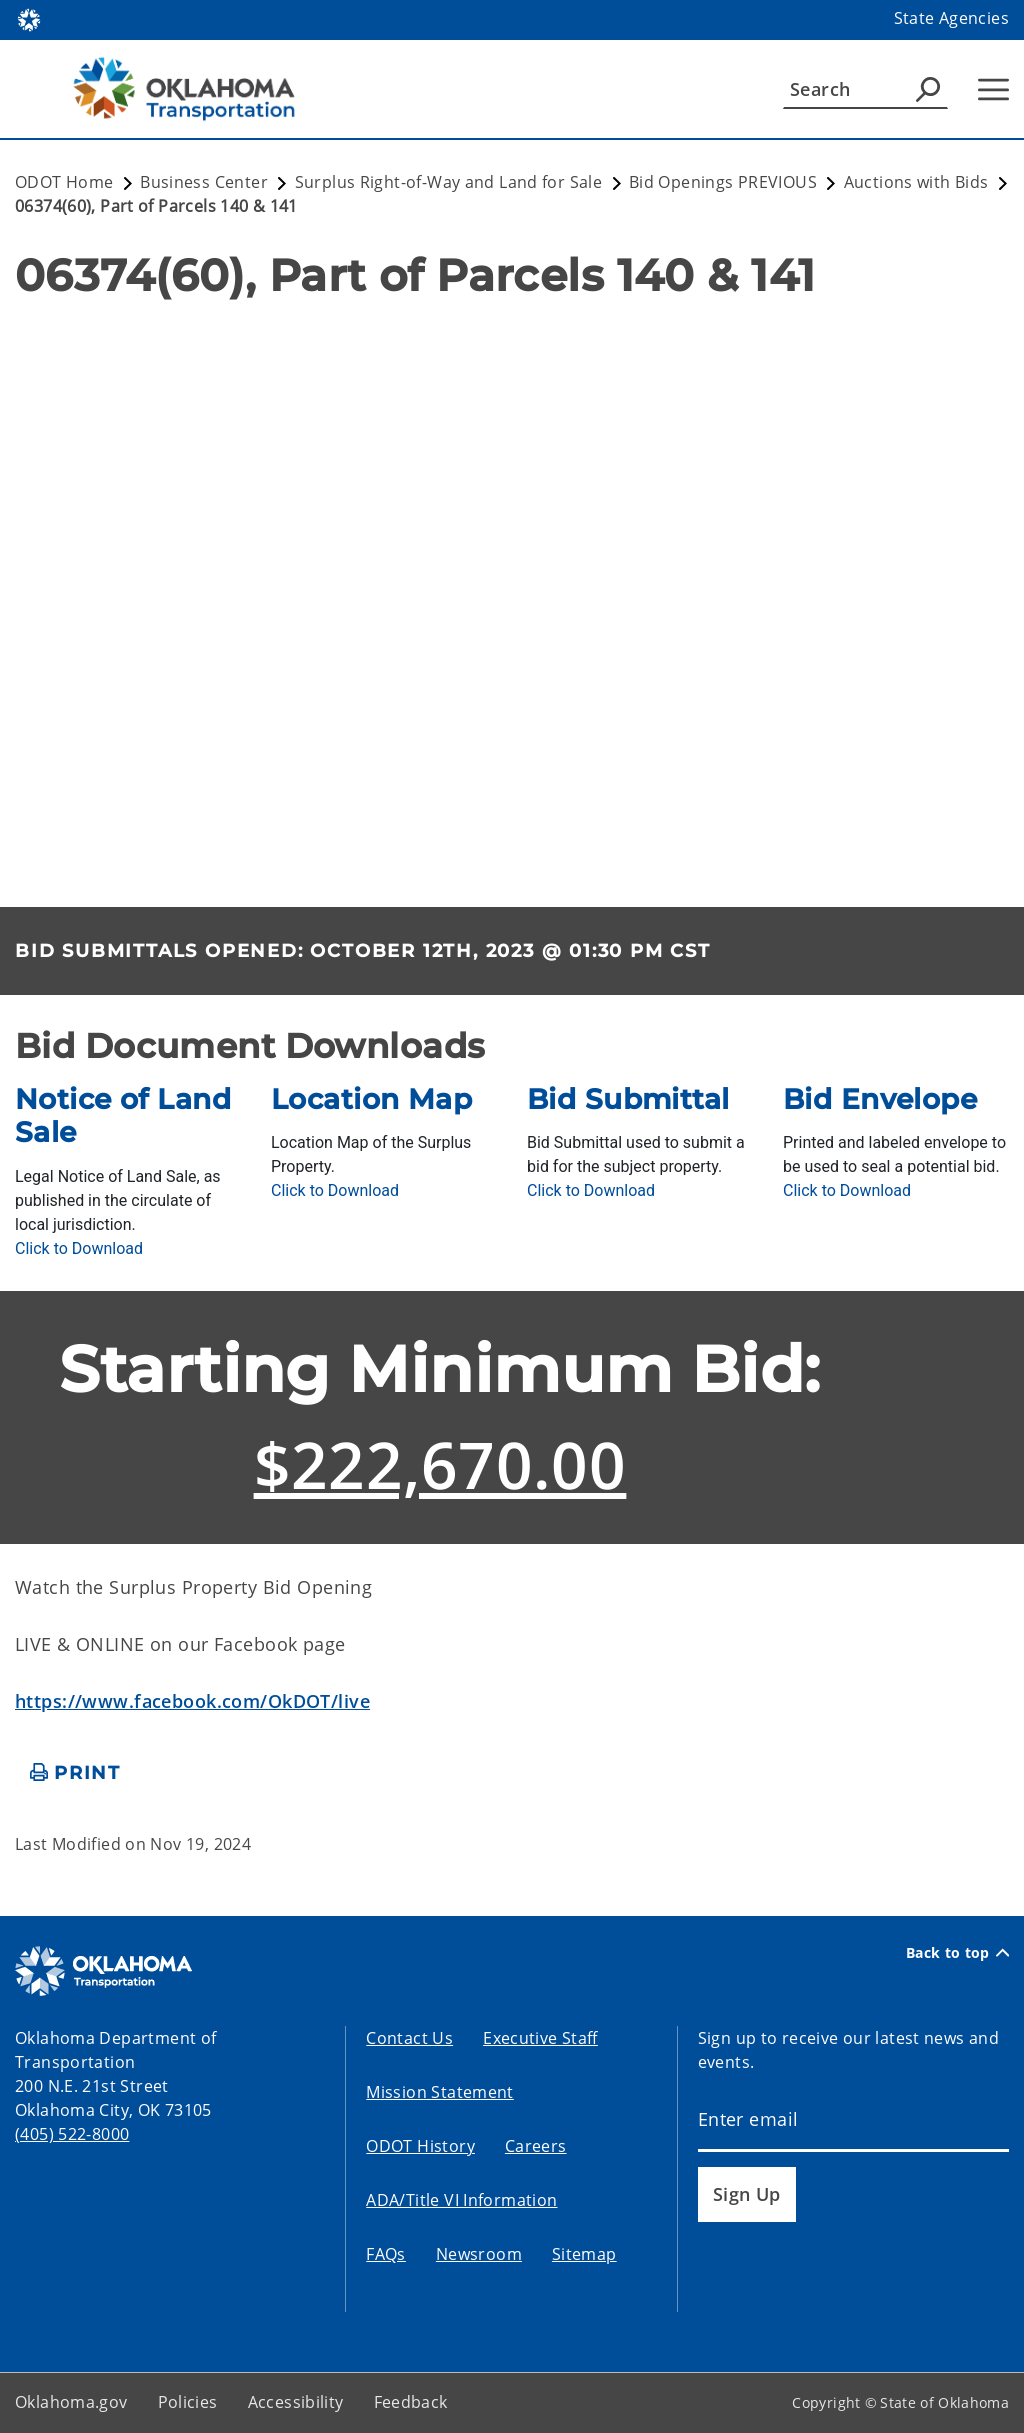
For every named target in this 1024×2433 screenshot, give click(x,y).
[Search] (865, 89)
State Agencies (951, 18)
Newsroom (479, 2254)
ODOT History (420, 2146)
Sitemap (584, 2254)
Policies (188, 2402)
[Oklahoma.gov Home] (29, 18)
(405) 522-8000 (72, 2134)
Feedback (411, 2402)
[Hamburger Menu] (993, 89)
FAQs (386, 2254)
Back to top (957, 1953)
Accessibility (296, 2402)
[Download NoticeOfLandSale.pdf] (79, 1248)
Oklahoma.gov (71, 2402)
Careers (536, 2146)
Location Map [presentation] (371, 1099)
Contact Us (409, 2038)
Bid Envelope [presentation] (880, 1099)
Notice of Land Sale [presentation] (123, 1116)
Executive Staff (540, 2038)
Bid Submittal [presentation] (628, 1099)
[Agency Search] (928, 89)
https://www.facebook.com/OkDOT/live (192, 1701)
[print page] (75, 1773)
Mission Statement (439, 2092)
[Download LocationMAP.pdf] (335, 1190)
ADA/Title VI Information (461, 2200)
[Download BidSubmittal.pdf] (591, 1190)
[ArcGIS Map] (512, 597)
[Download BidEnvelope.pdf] (847, 1190)
